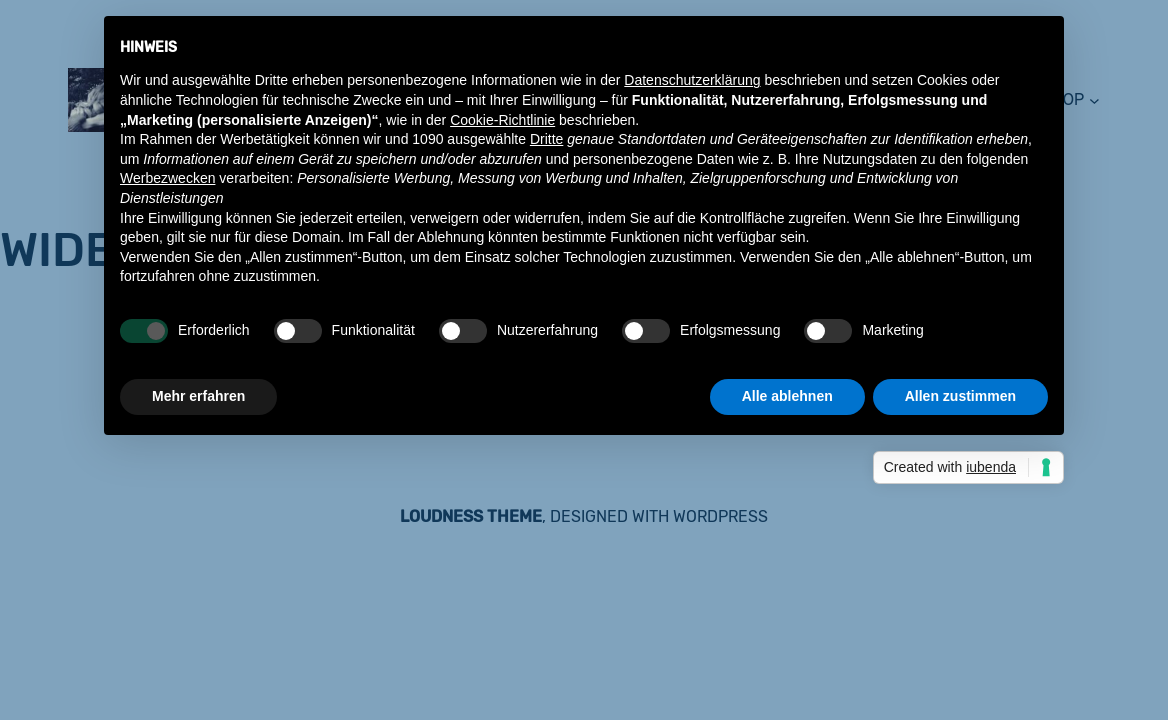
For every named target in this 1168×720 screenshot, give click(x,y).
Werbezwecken (167, 178)
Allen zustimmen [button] (960, 396)
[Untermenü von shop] (1094, 99)
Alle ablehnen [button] (787, 396)
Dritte (546, 139)
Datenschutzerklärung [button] (692, 80)
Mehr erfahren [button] (198, 396)
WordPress (720, 516)
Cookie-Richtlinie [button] (502, 120)
